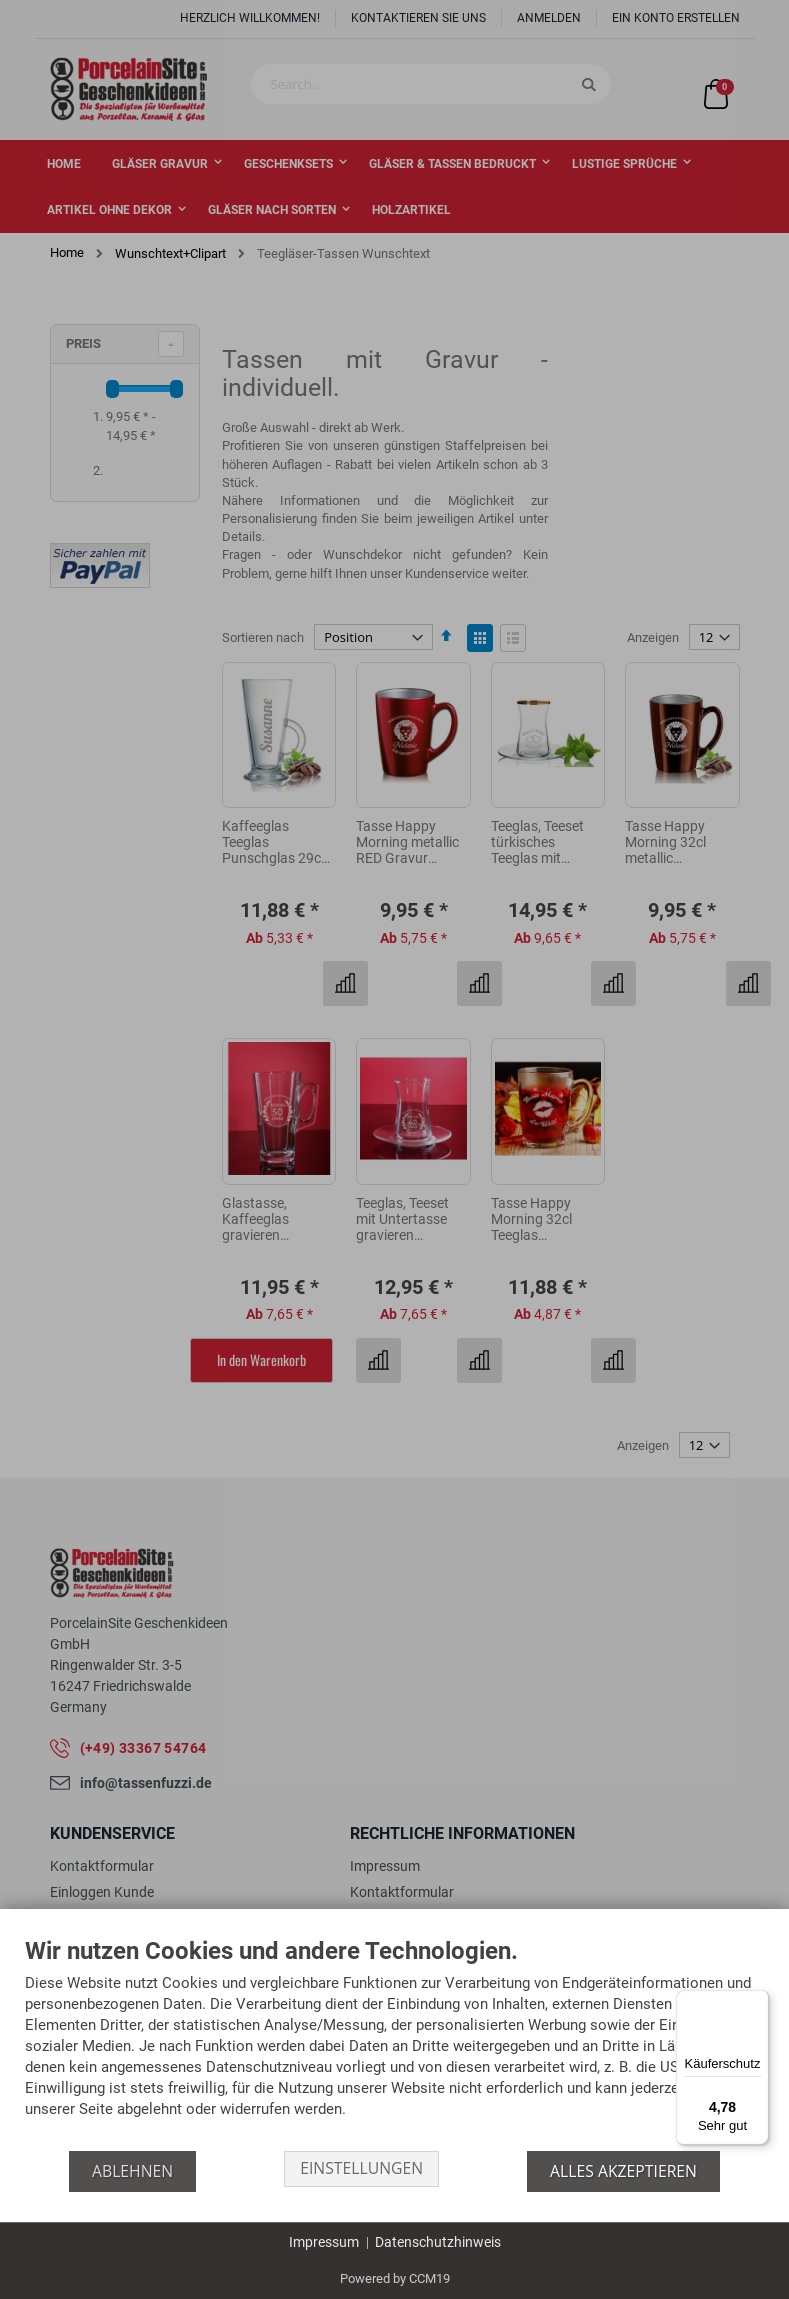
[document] (394, 2044)
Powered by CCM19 (395, 2278)
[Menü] (757, 2002)
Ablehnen (130, 2171)
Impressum (324, 2242)
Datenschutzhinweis (438, 2242)
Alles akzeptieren (625, 2171)
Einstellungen (361, 2171)
